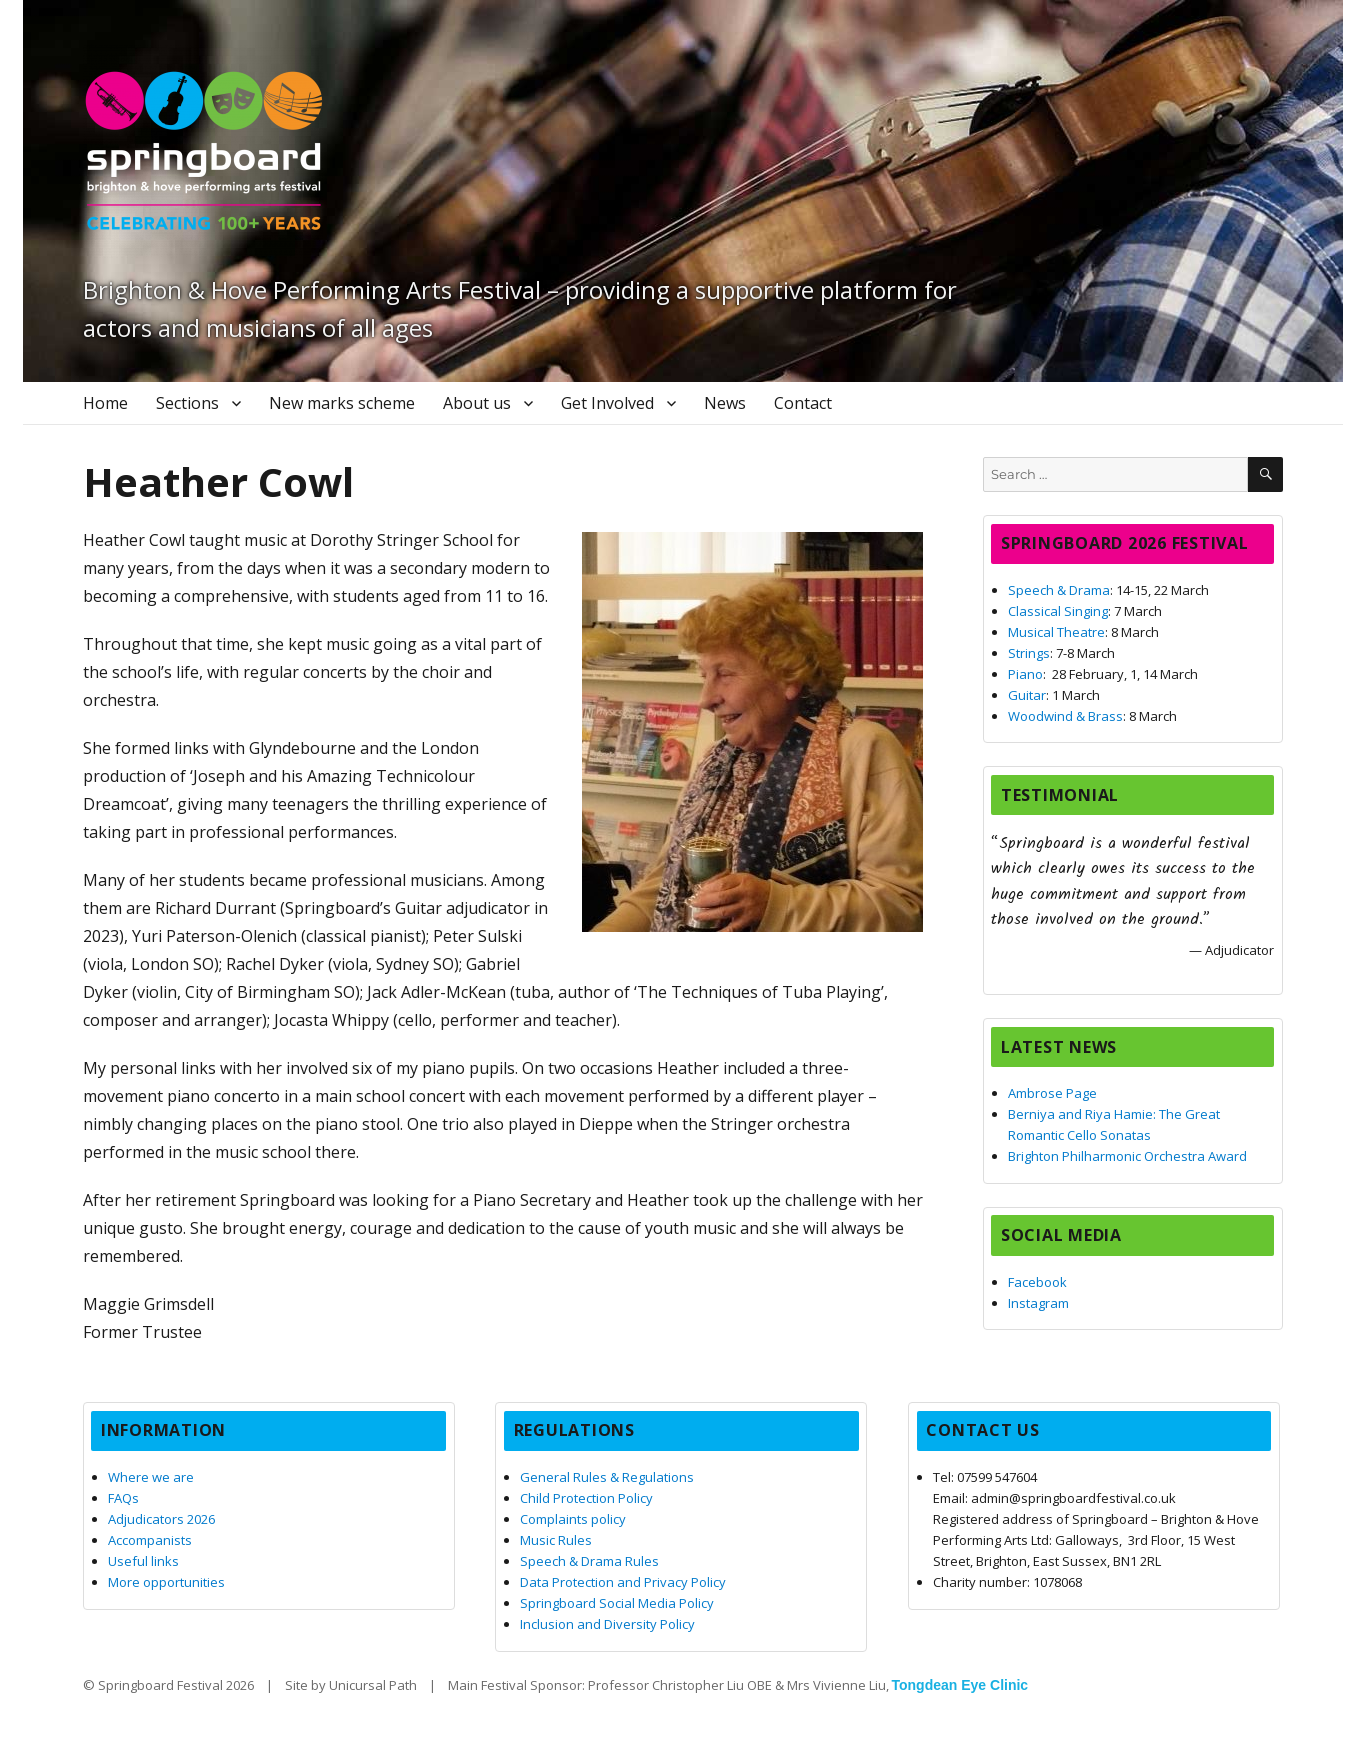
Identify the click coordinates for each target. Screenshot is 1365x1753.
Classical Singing (1058, 611)
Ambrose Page (1052, 1093)
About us (477, 403)
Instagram (1038, 1303)
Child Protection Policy (586, 1498)
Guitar (1027, 695)
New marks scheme (342, 403)
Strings (1029, 653)
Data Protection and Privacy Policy (623, 1582)
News (725, 403)
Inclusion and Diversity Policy (607, 1624)
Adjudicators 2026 (161, 1519)
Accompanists (150, 1540)
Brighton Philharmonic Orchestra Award (1127, 1156)
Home (105, 403)
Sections (187, 403)
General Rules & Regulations (607, 1477)
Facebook (1037, 1282)
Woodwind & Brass (1065, 716)
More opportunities (166, 1582)
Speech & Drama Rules (589, 1561)
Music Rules (556, 1540)
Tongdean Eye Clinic (960, 1685)
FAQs (123, 1498)
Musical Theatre (1056, 632)
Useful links (143, 1561)
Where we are (151, 1477)
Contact (803, 403)
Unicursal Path (373, 1685)
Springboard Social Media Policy (617, 1603)
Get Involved (607, 403)
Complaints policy (573, 1519)
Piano (1025, 674)
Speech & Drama (1059, 590)
